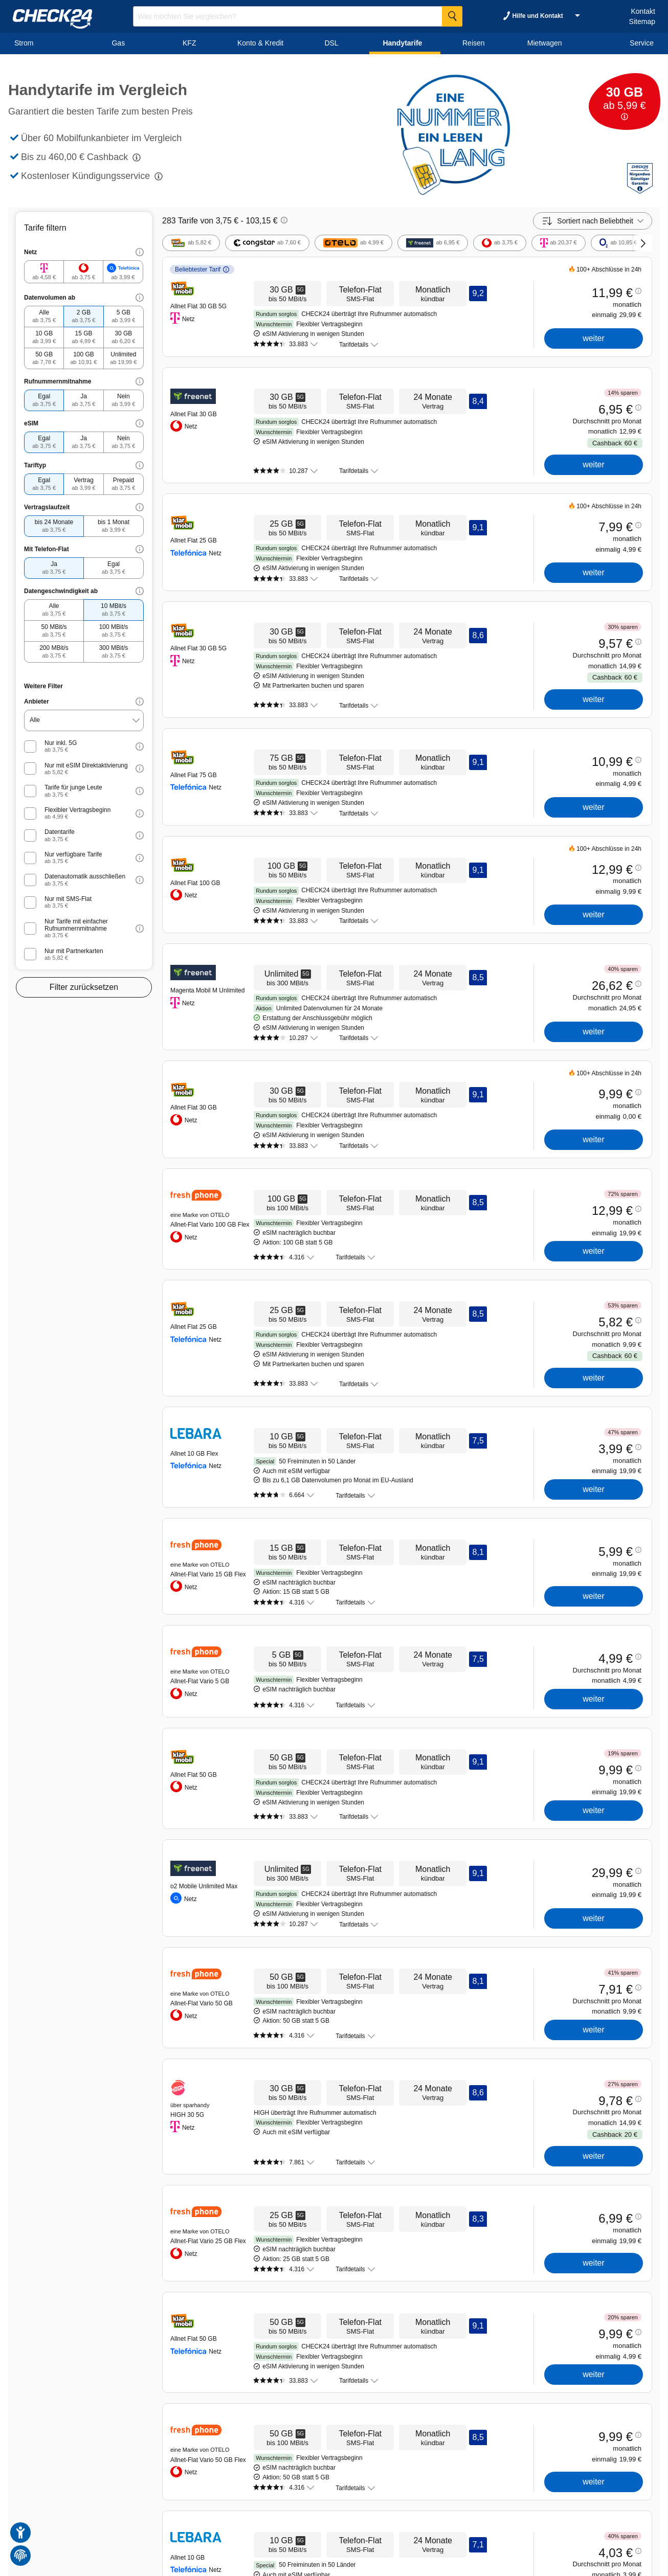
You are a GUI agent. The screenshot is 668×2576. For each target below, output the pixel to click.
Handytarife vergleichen (63, 2460)
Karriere (47, 2520)
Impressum (359, 2520)
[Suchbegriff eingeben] (297, 16)
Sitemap (642, 21)
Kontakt (643, 11)
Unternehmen (180, 2520)
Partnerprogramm (229, 2520)
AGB (291, 2520)
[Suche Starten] (452, 16)
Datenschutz (321, 2520)
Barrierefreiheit (400, 2520)
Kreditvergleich (84, 2520)
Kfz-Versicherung (133, 2520)
